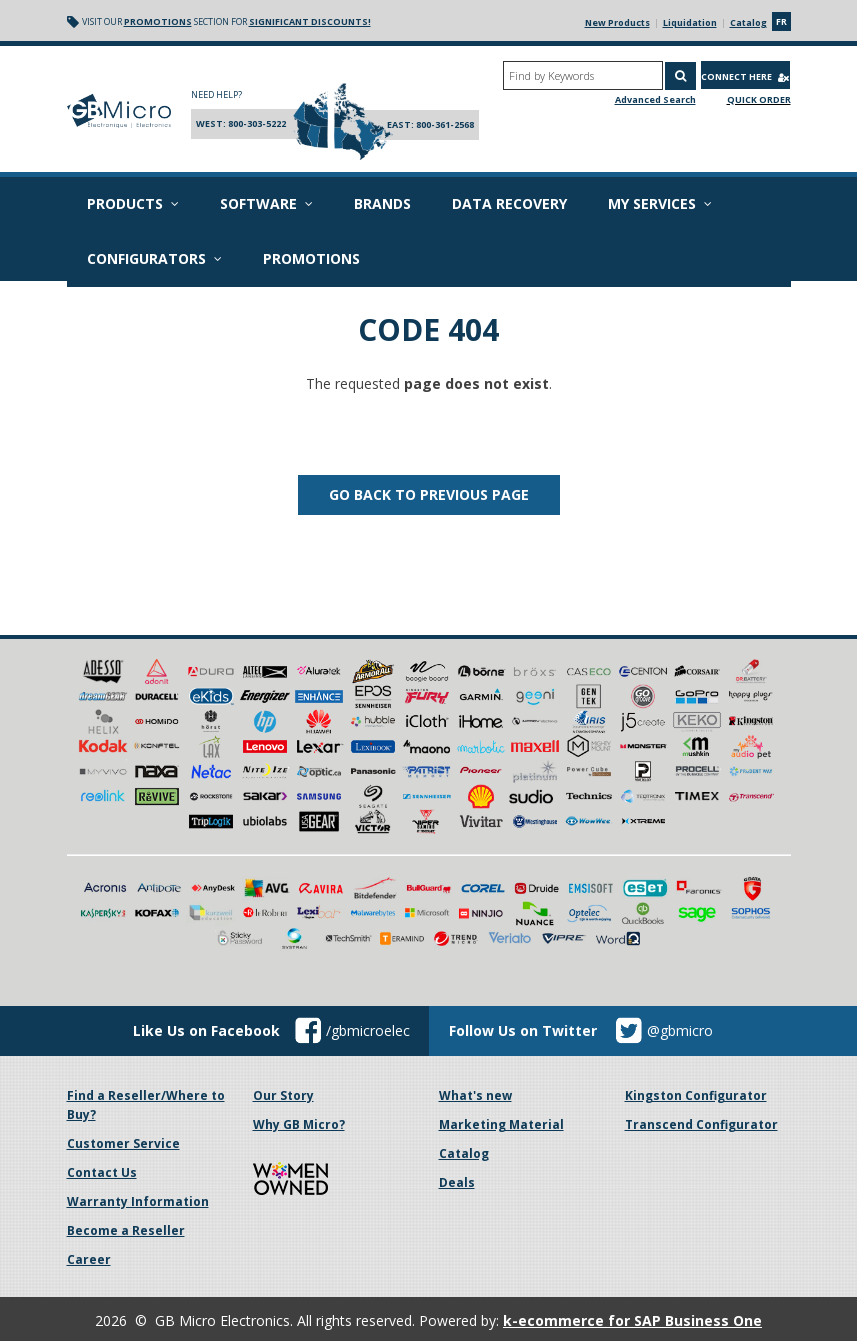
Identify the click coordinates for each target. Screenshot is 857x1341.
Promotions (158, 21)
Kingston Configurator (696, 1095)
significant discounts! (310, 21)
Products (133, 203)
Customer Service (123, 1143)
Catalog (748, 22)
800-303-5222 (257, 123)
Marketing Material (501, 1124)
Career (89, 1259)
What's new (475, 1095)
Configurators (154, 258)
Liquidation (690, 22)
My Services (660, 203)
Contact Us (102, 1172)
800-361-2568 (445, 124)
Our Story (283, 1095)
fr (781, 21)
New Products (617, 22)
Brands (382, 203)
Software (266, 203)
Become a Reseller (126, 1230)
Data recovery (509, 203)
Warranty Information (138, 1201)
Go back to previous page (429, 494)
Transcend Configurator (701, 1124)
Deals (457, 1182)
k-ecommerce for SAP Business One (632, 1320)
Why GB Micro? (299, 1124)
